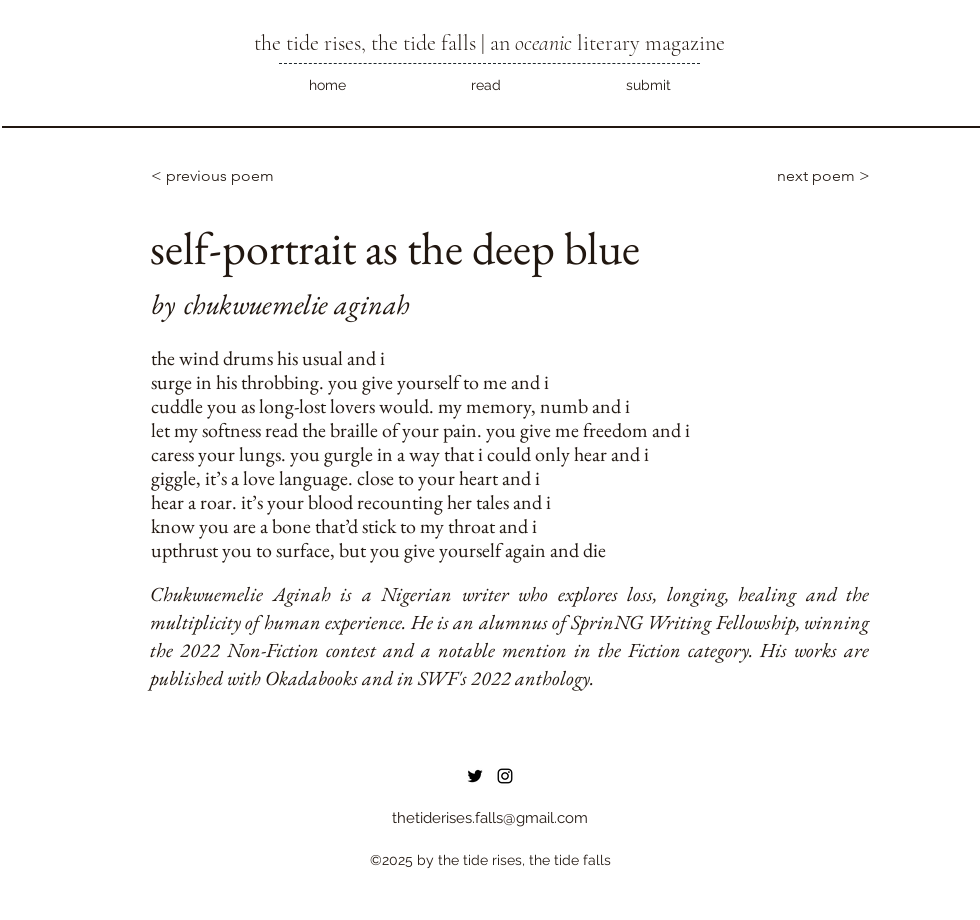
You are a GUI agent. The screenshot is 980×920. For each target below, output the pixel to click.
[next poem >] (812, 176)
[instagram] (505, 776)
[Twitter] (475, 776)
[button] (485, 85)
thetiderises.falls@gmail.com (490, 818)
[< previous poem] (217, 176)
